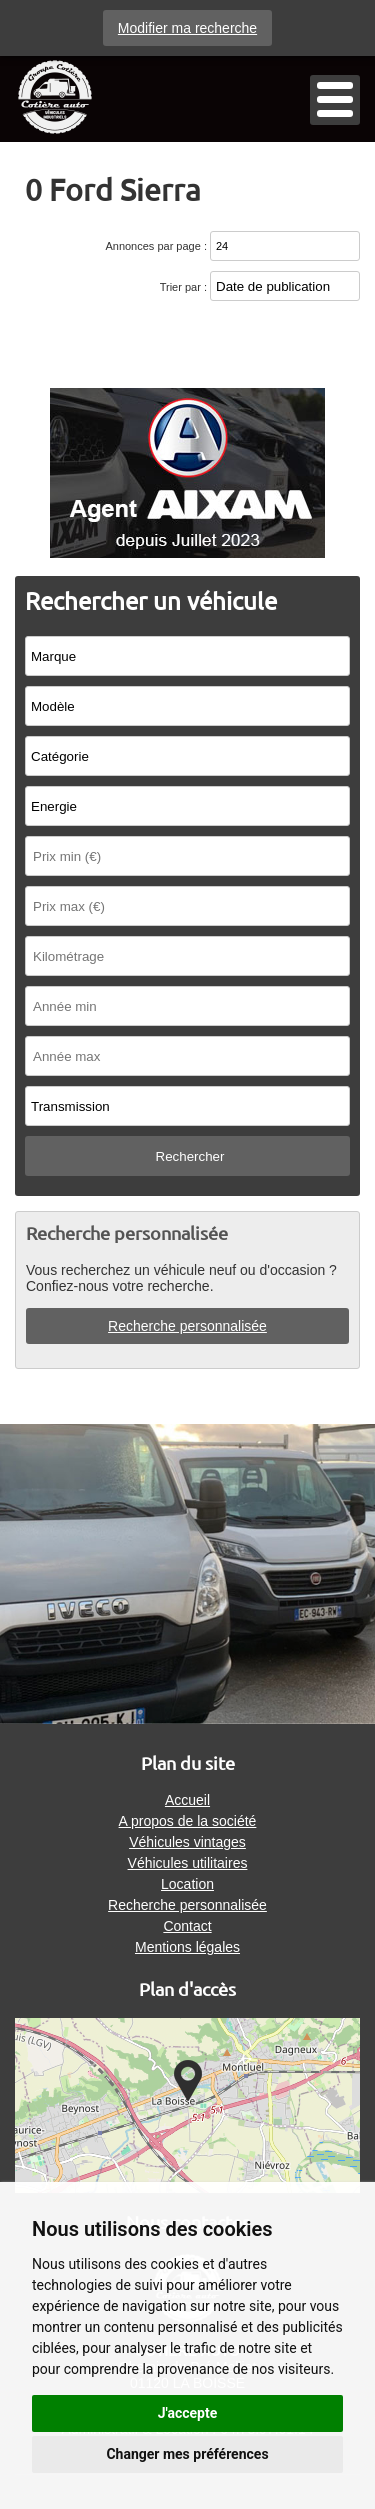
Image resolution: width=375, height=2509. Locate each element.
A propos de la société (188, 1821)
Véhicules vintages (187, 1842)
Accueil (187, 1800)
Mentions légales (187, 1947)
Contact (187, 1926)
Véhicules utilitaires (188, 1863)
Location (187, 1884)
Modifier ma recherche (187, 28)
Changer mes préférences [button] (187, 2454)
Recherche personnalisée (187, 1326)
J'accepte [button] (188, 2413)
